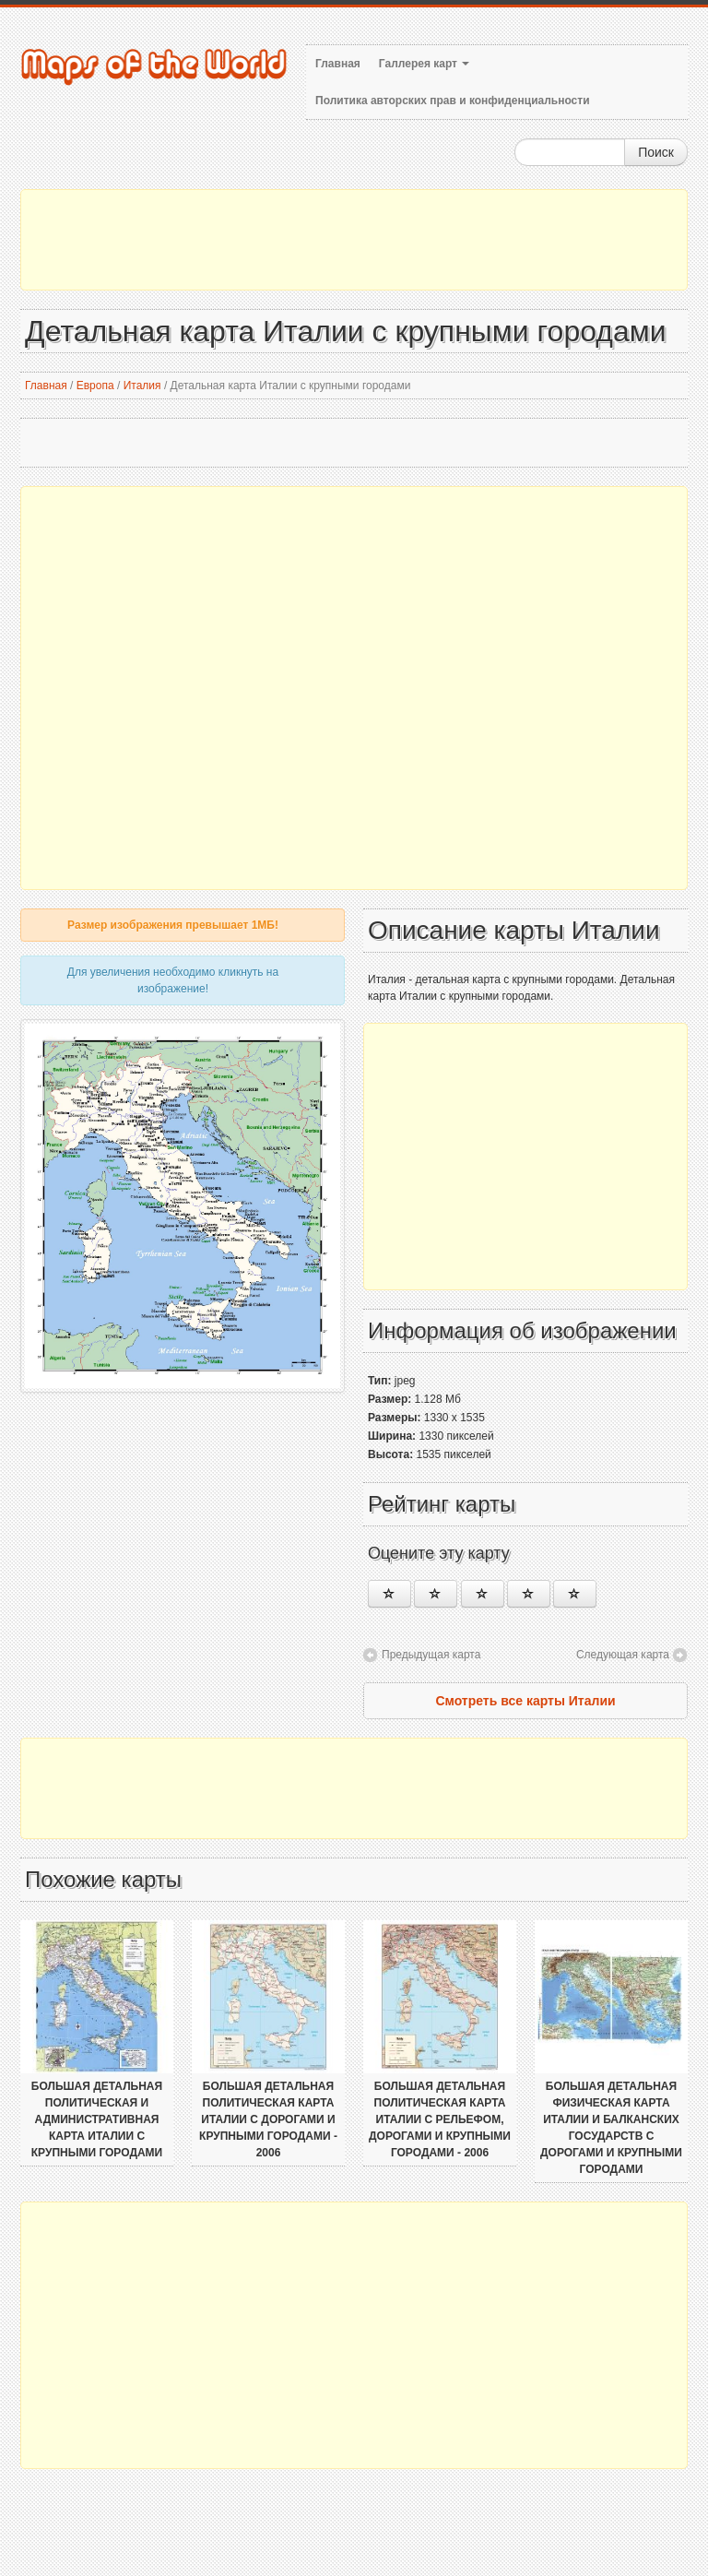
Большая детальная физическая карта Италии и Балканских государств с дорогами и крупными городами (611, 2128)
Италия (142, 385)
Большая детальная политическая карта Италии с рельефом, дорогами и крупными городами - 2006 (440, 2119)
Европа (95, 385)
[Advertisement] (354, 240)
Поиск (656, 152)
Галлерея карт (424, 63)
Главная (337, 63)
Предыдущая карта (431, 1654)
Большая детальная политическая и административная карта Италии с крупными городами (96, 2119)
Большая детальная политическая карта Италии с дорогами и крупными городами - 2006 (268, 2119)
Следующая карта (622, 1654)
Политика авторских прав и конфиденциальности (452, 100)
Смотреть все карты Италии (525, 1700)
